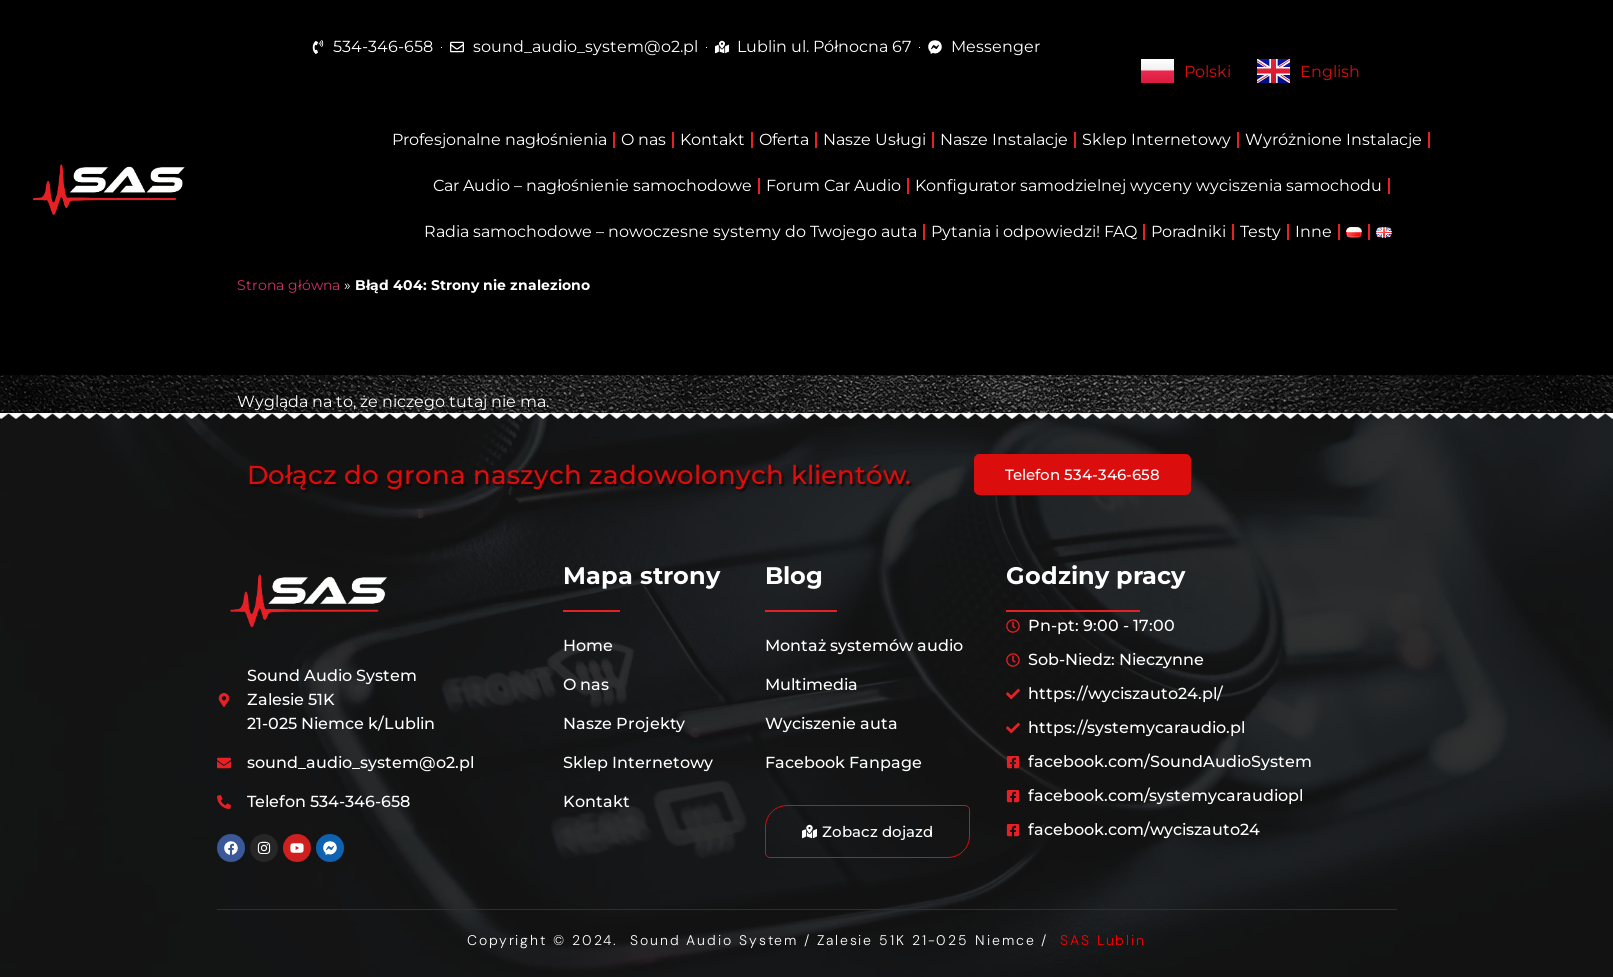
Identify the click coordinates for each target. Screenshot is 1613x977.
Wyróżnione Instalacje (1333, 139)
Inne (1313, 231)
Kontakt (712, 139)
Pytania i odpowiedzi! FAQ (1034, 231)
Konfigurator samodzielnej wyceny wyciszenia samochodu (1148, 185)
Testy (1260, 231)
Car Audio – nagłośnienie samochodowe (592, 185)
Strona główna (288, 285)
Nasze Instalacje (1004, 139)
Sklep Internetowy (1156, 139)
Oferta (784, 139)
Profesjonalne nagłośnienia (499, 139)
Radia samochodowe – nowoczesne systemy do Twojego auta (670, 231)
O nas (643, 139)
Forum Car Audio (833, 185)
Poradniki (1188, 231)
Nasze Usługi (874, 139)
